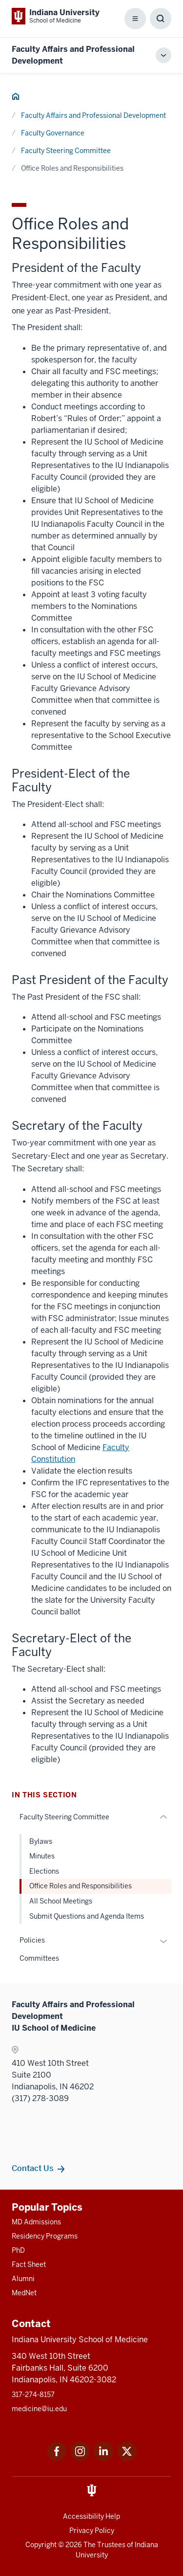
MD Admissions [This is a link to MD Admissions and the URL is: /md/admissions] (36, 2222)
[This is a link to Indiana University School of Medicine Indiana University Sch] (56, 16)
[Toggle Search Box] (160, 18)
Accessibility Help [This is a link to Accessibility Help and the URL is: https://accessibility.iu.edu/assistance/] (91, 2516)
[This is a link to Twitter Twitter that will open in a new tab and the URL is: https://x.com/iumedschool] (127, 2458)
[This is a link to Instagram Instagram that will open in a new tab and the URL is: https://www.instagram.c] (80, 2458)
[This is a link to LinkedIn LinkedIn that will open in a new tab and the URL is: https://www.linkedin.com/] (103, 2458)
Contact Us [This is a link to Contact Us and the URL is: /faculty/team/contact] (32, 2168)
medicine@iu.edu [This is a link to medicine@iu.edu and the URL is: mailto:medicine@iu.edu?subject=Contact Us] (39, 2408)
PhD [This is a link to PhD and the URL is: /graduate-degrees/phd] (18, 2250)
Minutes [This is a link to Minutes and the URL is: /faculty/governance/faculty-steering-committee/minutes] (42, 1856)
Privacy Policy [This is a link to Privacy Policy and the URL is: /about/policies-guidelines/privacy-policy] (91, 2530)
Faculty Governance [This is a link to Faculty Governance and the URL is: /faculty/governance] (52, 133)
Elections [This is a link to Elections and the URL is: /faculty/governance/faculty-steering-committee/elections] (44, 1871)
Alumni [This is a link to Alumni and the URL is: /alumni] (23, 2278)
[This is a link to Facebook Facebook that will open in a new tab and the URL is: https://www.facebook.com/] (56, 2458)
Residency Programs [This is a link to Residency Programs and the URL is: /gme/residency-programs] (45, 2236)
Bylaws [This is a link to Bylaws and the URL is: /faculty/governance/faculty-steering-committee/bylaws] (40, 1841)
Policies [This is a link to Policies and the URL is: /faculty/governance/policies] (32, 1940)
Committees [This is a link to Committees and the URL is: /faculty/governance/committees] (39, 1958)
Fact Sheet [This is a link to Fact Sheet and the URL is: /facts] (29, 2264)
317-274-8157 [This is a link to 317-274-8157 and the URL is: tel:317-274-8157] (33, 2394)
